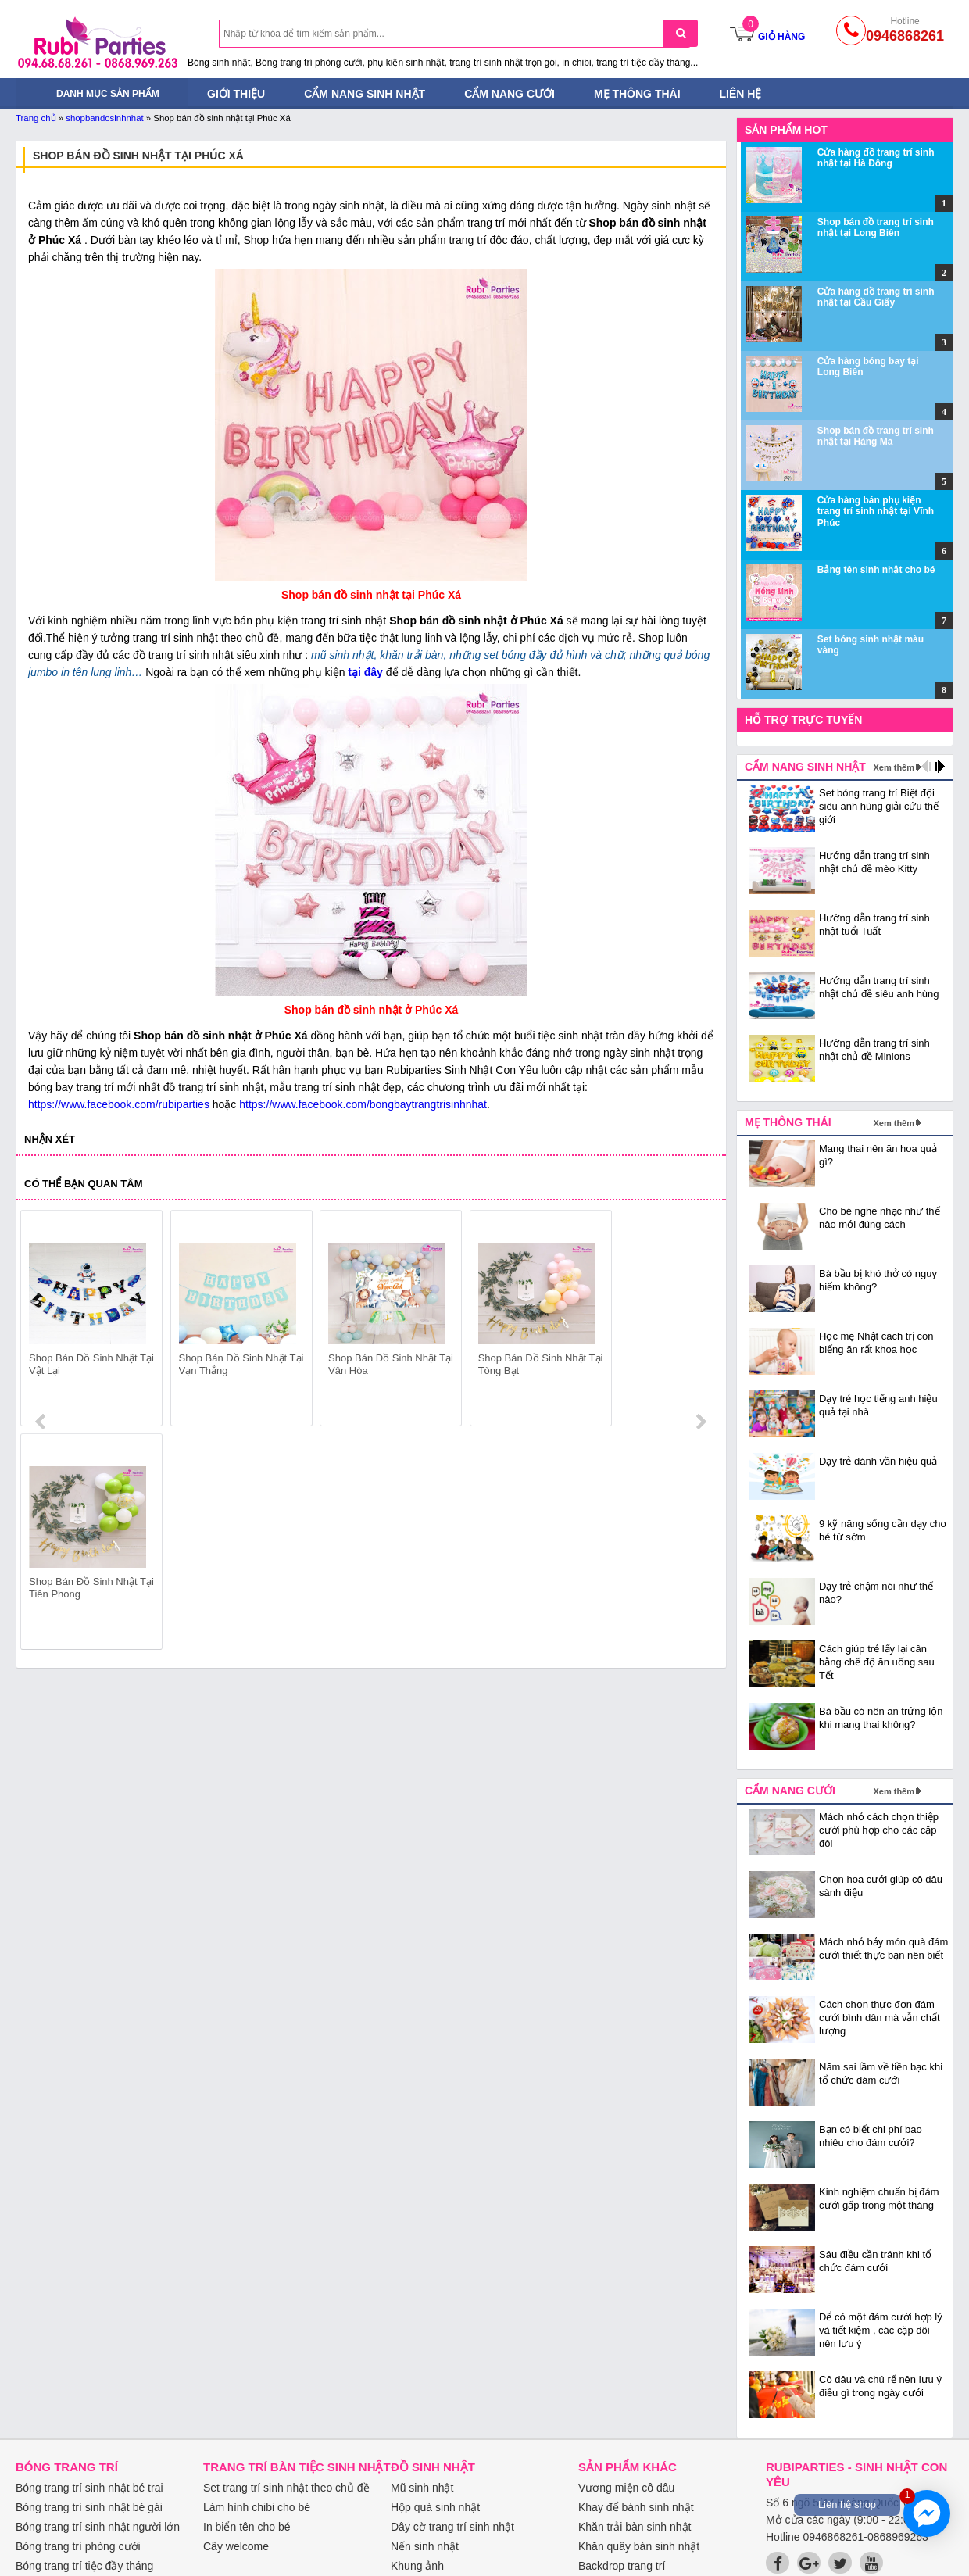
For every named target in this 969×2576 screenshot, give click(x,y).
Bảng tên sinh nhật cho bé (876, 569)
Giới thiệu (236, 94)
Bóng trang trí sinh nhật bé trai (89, 2487)
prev (41, 1321)
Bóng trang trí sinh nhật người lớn (98, 2527)
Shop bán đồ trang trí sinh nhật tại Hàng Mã (875, 436)
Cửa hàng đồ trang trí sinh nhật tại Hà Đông (876, 158)
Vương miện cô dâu (626, 2487)
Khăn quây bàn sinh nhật (638, 2546)
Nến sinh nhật (425, 2546)
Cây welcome (236, 2546)
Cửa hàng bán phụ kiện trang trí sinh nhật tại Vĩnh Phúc (875, 511)
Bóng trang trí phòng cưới (78, 2546)
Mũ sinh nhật (422, 2487)
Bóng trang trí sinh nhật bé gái (89, 2507)
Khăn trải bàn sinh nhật (634, 2527)
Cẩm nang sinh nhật (364, 94)
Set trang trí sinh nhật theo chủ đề (286, 2487)
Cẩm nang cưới (509, 94)
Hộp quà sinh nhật (435, 2507)
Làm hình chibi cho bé (256, 2507)
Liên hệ (741, 94)
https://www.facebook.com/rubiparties (118, 1104)
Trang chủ (36, 118)
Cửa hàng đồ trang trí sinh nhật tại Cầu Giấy (876, 297)
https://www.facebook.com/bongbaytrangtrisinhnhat (363, 1104)
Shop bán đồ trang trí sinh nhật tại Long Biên (875, 227)
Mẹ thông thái (637, 94)
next (700, 1321)
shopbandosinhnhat (104, 118)
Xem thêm (893, 767)
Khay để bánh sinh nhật (636, 2507)
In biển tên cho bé (247, 2527)
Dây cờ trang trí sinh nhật (452, 2527)
